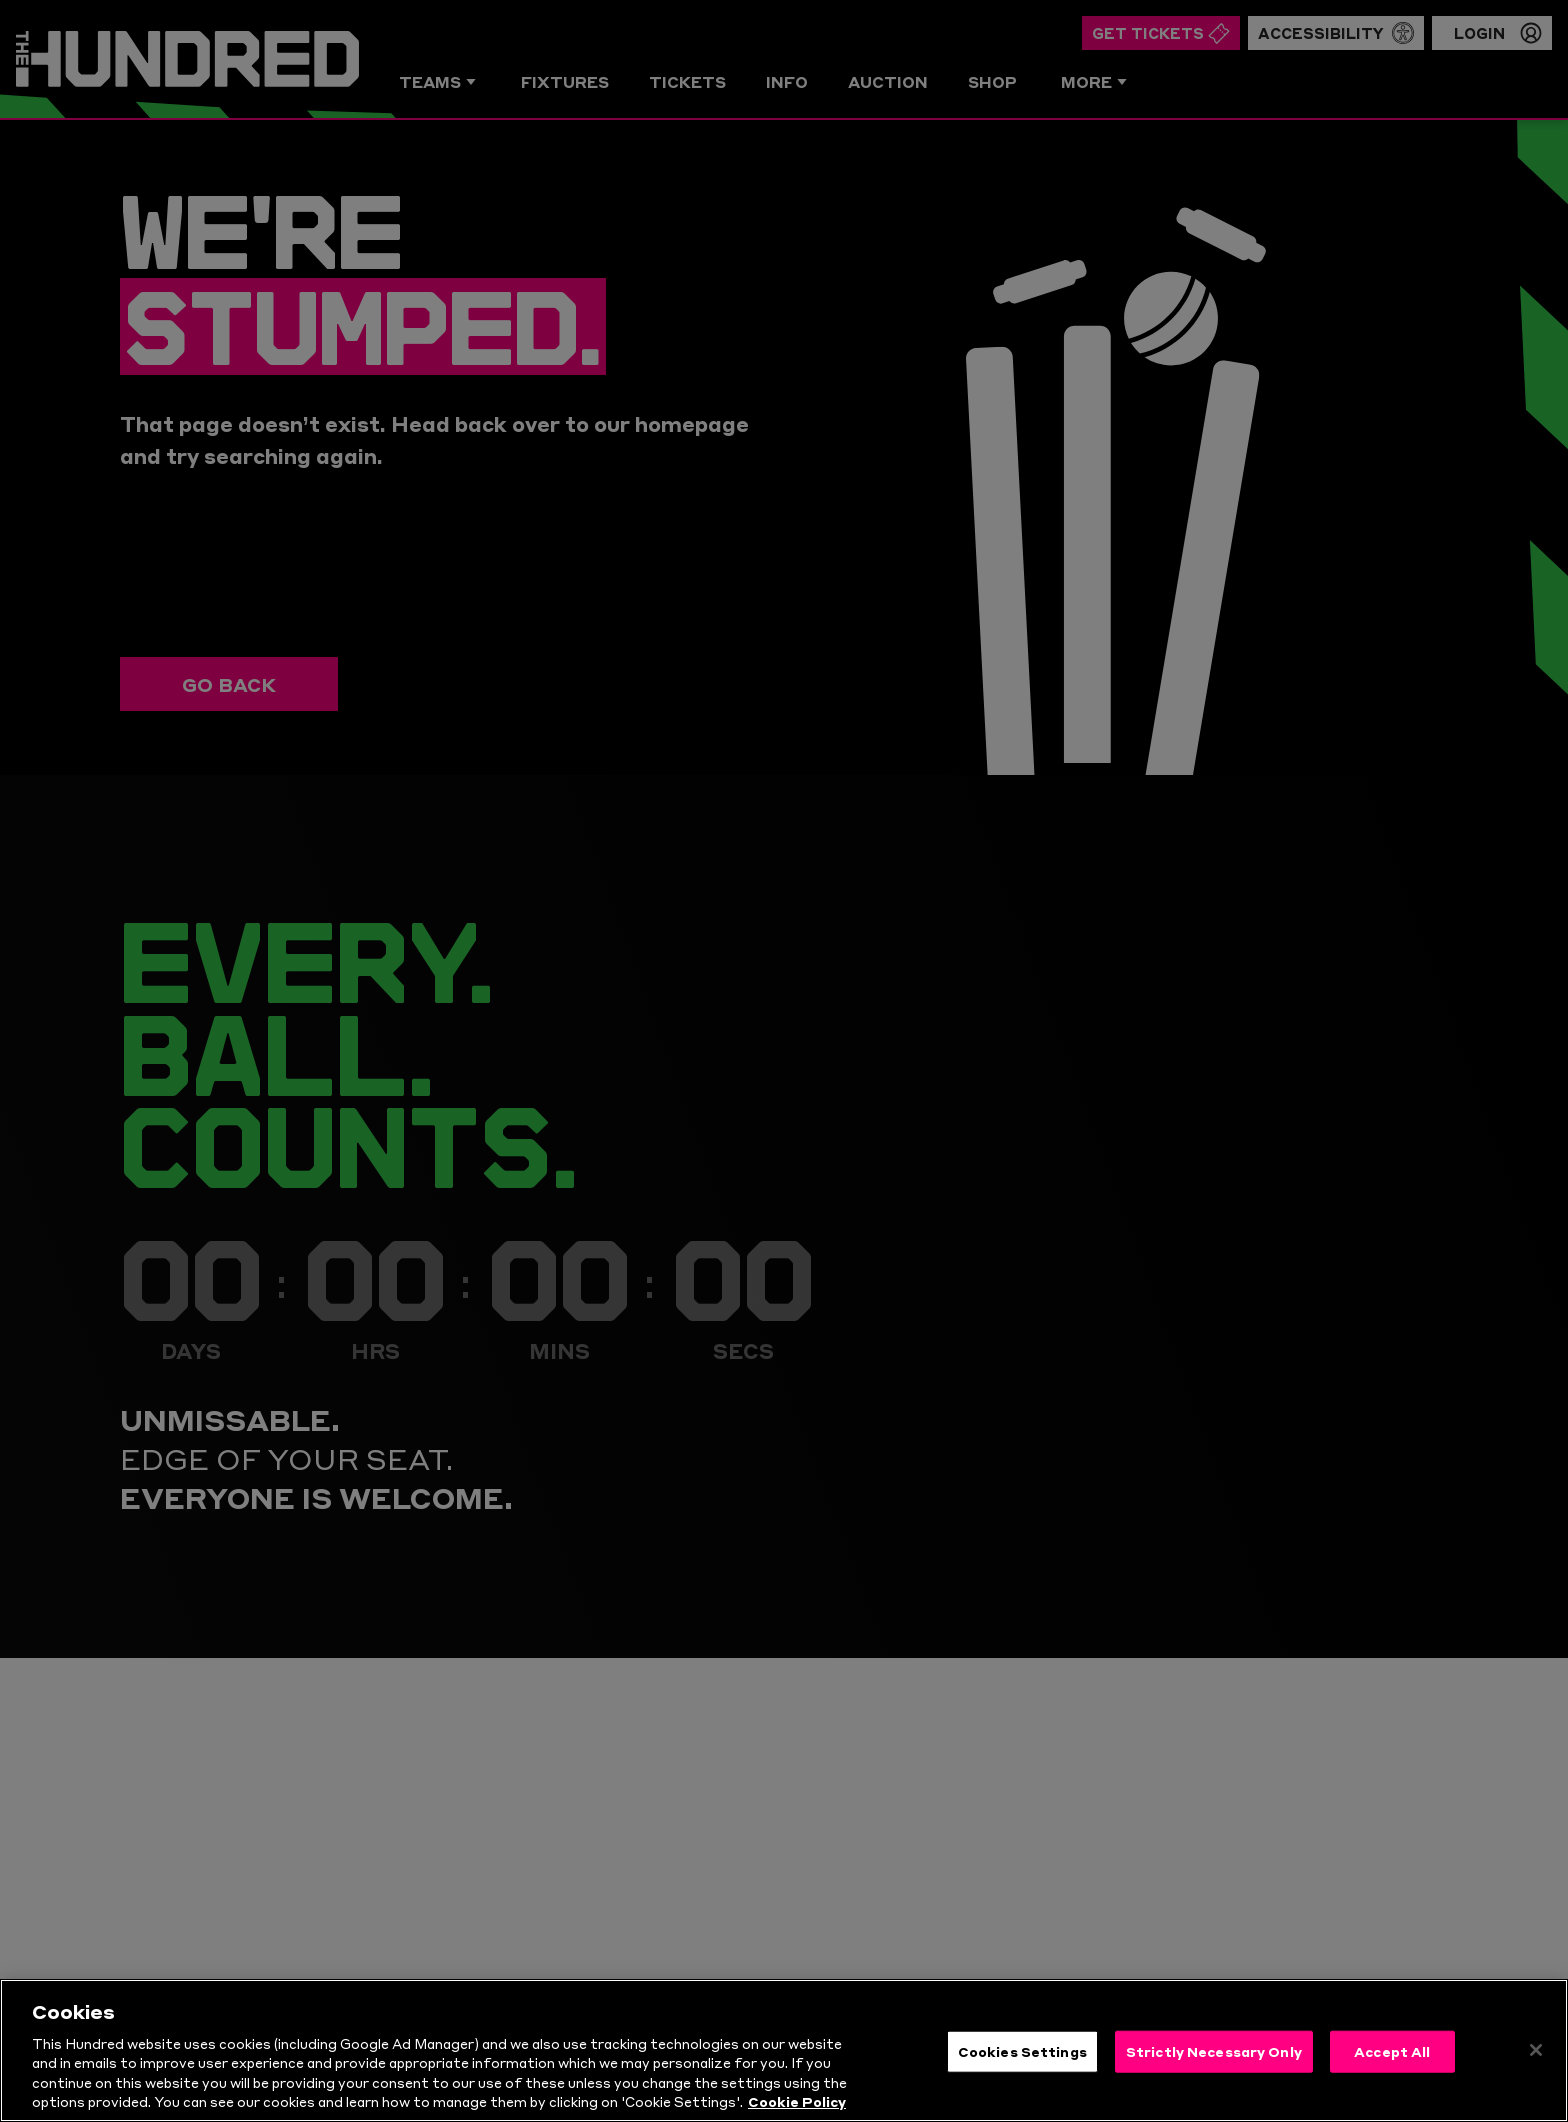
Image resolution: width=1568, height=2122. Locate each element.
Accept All (1392, 2081)
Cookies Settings (1022, 2081)
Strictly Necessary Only (1214, 2081)
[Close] (1536, 2080)
